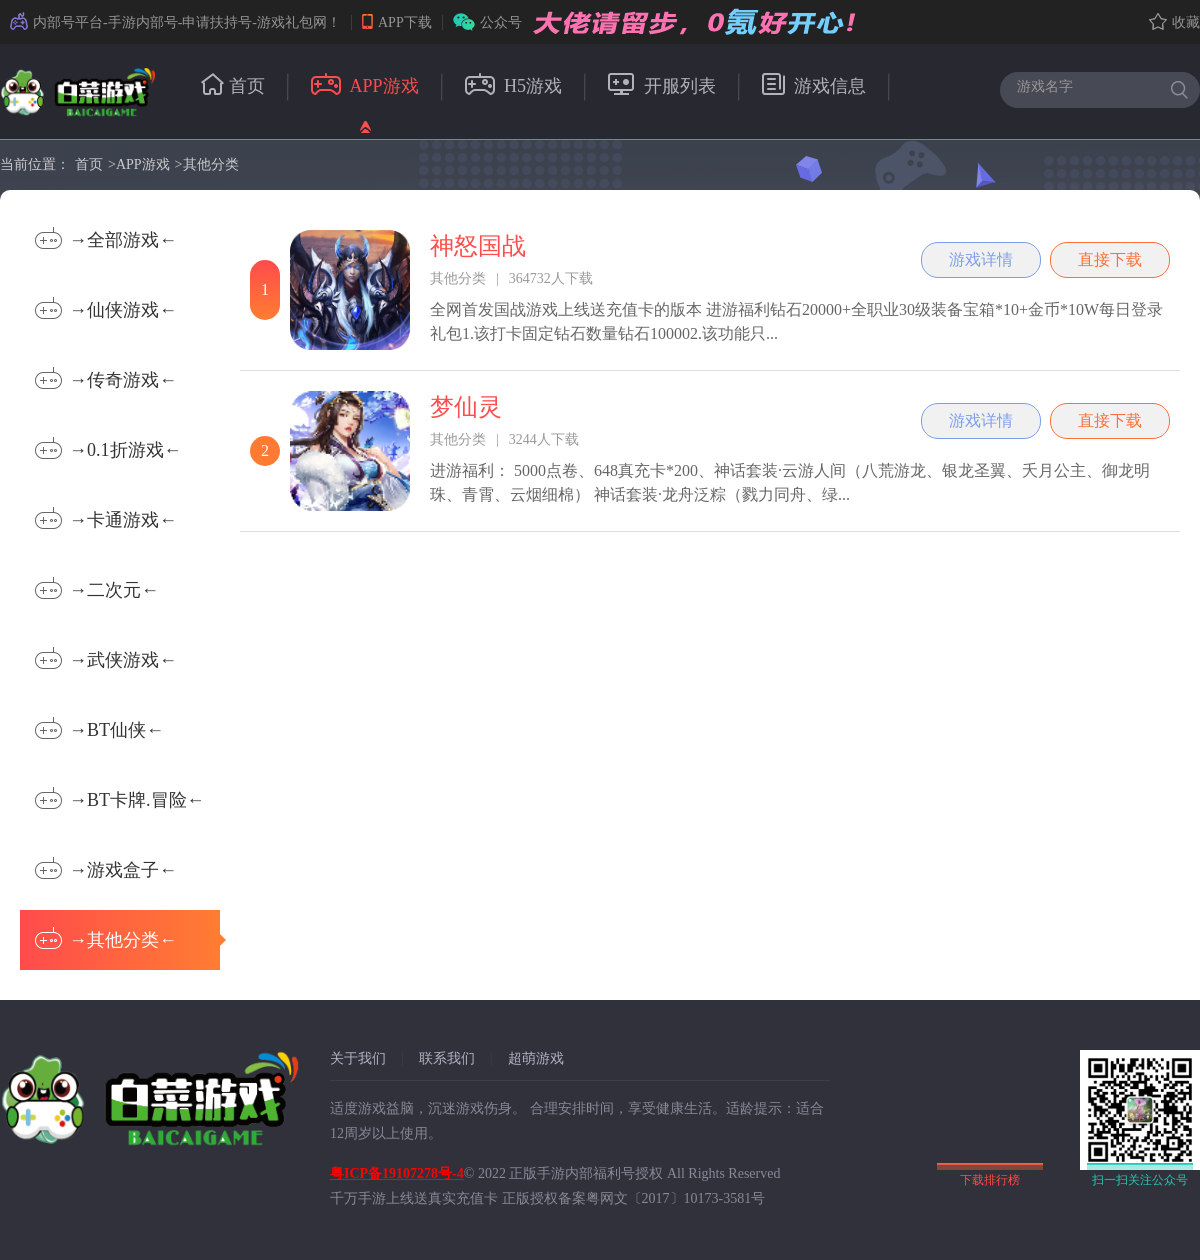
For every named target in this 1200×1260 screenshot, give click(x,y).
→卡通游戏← (106, 518)
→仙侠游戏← (106, 308)
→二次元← (97, 588)
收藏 (1174, 22)
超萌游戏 (536, 1058)
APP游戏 (365, 86)
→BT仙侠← (99, 728)
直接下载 (1110, 259)
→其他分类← (127, 938)
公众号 (487, 22)
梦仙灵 (466, 407)
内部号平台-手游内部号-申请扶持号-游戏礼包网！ (175, 22)
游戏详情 (981, 259)
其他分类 (211, 164)
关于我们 (358, 1058)
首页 (233, 86)
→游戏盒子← (106, 868)
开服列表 (662, 86)
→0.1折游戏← (108, 448)
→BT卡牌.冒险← (120, 798)
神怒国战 (478, 246)
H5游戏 (514, 86)
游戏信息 (814, 86)
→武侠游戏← (106, 658)
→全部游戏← (106, 238)
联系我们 (447, 1058)
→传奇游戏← (106, 378)
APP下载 (397, 22)
